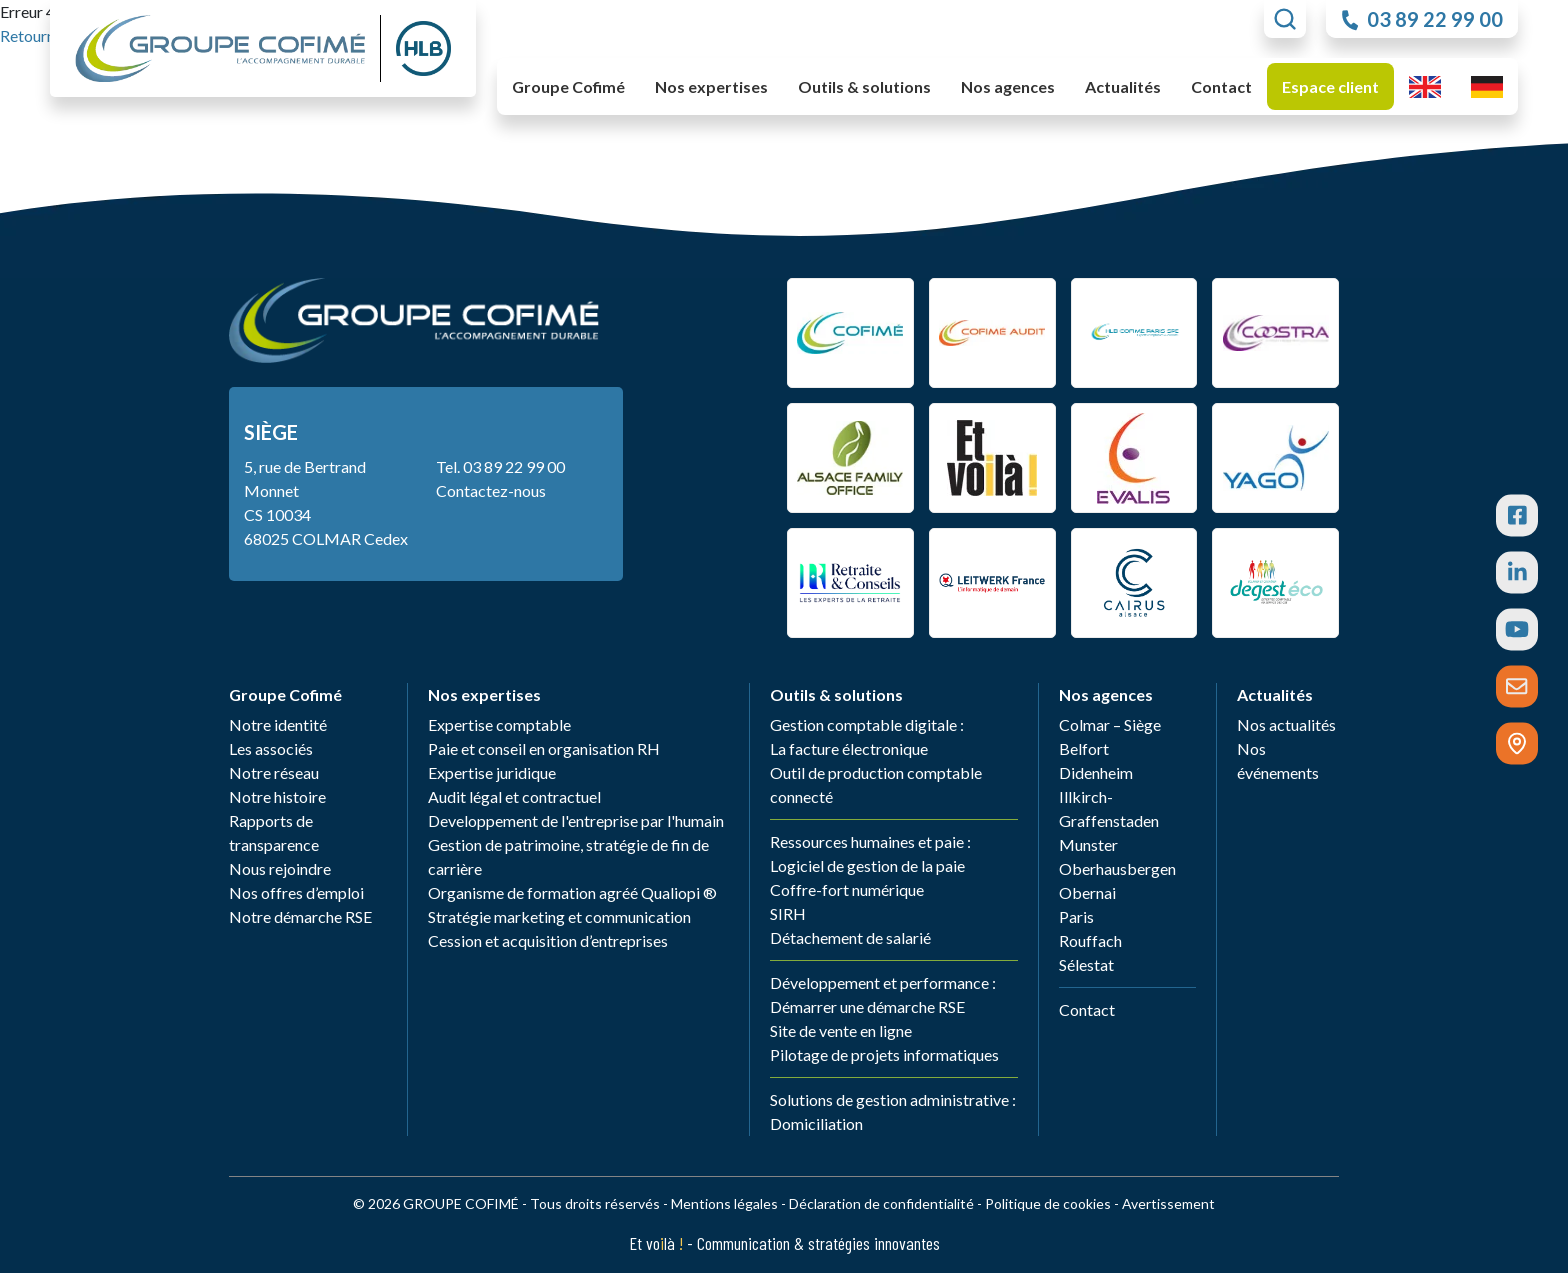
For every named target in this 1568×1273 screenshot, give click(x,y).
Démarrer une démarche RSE (867, 1006)
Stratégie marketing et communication (559, 916)
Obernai (1087, 892)
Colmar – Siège (1110, 724)
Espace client (1330, 86)
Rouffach (1090, 940)
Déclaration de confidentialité (881, 1203)
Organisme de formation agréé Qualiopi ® (572, 892)
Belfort (1084, 748)
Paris (1076, 916)
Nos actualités (1286, 724)
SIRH (788, 913)
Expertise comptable (499, 724)
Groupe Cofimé (285, 694)
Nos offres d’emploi (296, 892)
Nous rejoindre (280, 868)
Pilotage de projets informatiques (884, 1054)
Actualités (1275, 694)
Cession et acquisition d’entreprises (548, 940)
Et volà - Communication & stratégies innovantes (784, 1243)
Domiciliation (816, 1123)
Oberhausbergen (1117, 868)
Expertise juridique (492, 772)
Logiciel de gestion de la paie (867, 865)
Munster (1088, 844)
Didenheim (1096, 772)
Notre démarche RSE (300, 916)
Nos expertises (484, 694)
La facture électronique (849, 748)
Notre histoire (277, 796)
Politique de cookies (1048, 1203)
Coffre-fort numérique (847, 889)
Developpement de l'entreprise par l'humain (576, 820)
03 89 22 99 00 (514, 466)
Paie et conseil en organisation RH (544, 748)
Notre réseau (274, 772)
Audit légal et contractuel (514, 796)
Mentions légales (724, 1203)
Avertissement (1168, 1203)
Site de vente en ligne (841, 1030)
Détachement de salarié (850, 937)
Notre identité (278, 724)
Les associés (271, 748)
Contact (1221, 86)
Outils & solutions (836, 694)
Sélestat (1086, 964)
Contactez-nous (491, 490)
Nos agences (1106, 694)
